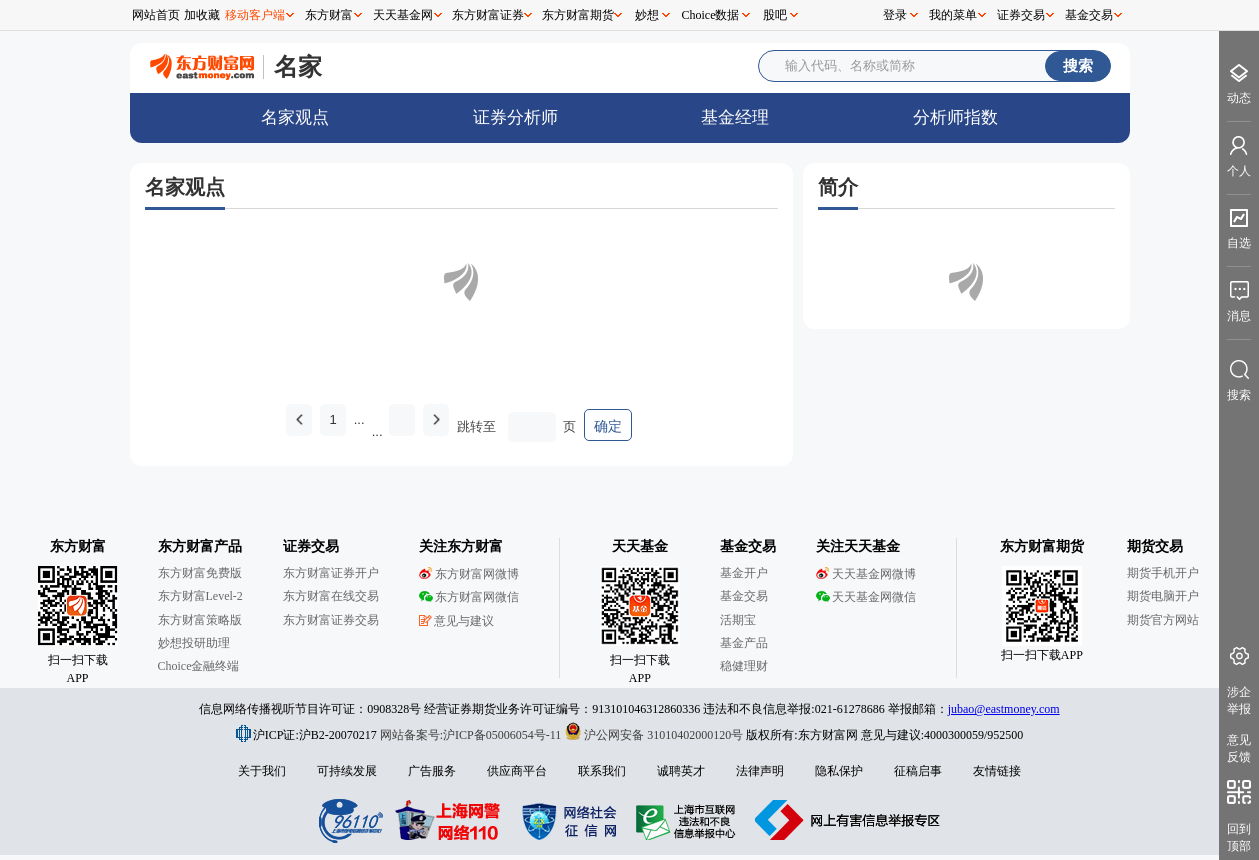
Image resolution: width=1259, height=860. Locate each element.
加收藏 (202, 15)
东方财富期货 (578, 15)
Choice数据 (711, 15)
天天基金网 (403, 15)
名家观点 (295, 117)
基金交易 (1089, 15)
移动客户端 (255, 15)
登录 (895, 15)
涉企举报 (1239, 700)
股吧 (775, 15)
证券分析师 (515, 117)
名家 (298, 66)
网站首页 (156, 15)
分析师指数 (955, 117)
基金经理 (735, 117)
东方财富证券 (488, 15)
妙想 (647, 15)
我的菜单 (953, 15)
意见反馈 (1239, 748)
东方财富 (329, 15)
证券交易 (1021, 15)
